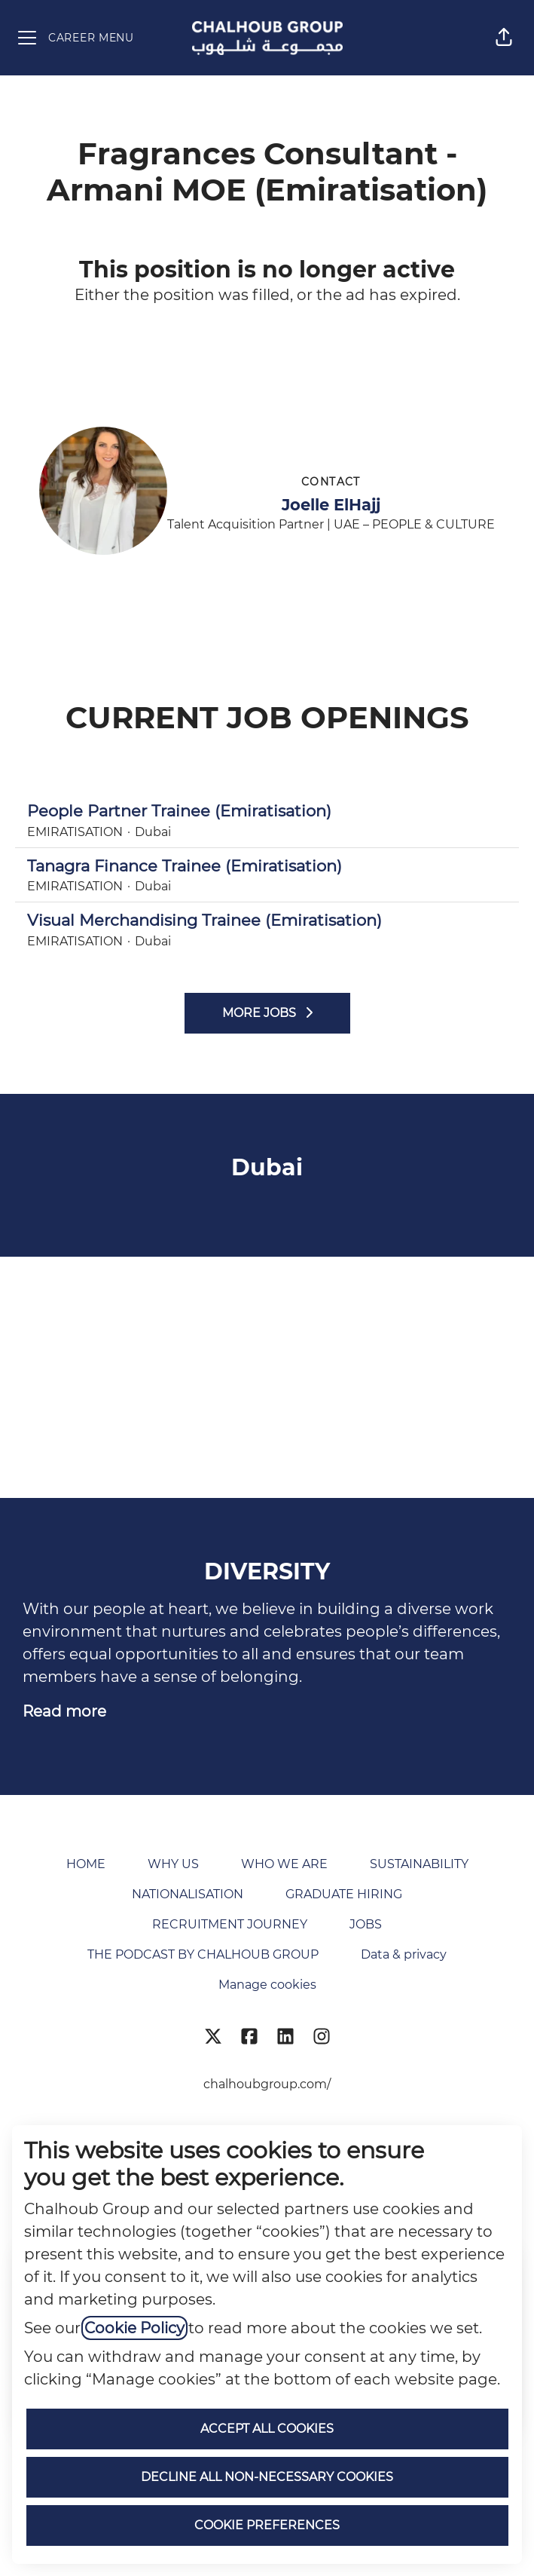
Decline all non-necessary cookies (267, 2477)
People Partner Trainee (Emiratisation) (267, 811)
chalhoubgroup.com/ (267, 2084)
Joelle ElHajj (331, 504)
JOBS (365, 1924)
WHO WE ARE (284, 1864)
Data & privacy (404, 1954)
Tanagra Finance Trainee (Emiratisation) (267, 866)
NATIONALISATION (187, 1894)
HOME (85, 1864)
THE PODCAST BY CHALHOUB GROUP (203, 1954)
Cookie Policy (134, 2328)
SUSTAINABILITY (419, 1864)
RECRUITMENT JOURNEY (229, 1924)
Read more (64, 1711)
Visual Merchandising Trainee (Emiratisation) (267, 920)
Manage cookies (267, 1984)
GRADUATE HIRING (343, 1894)
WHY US (173, 1864)
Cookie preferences (267, 2525)
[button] (504, 38)
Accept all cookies (267, 2428)
